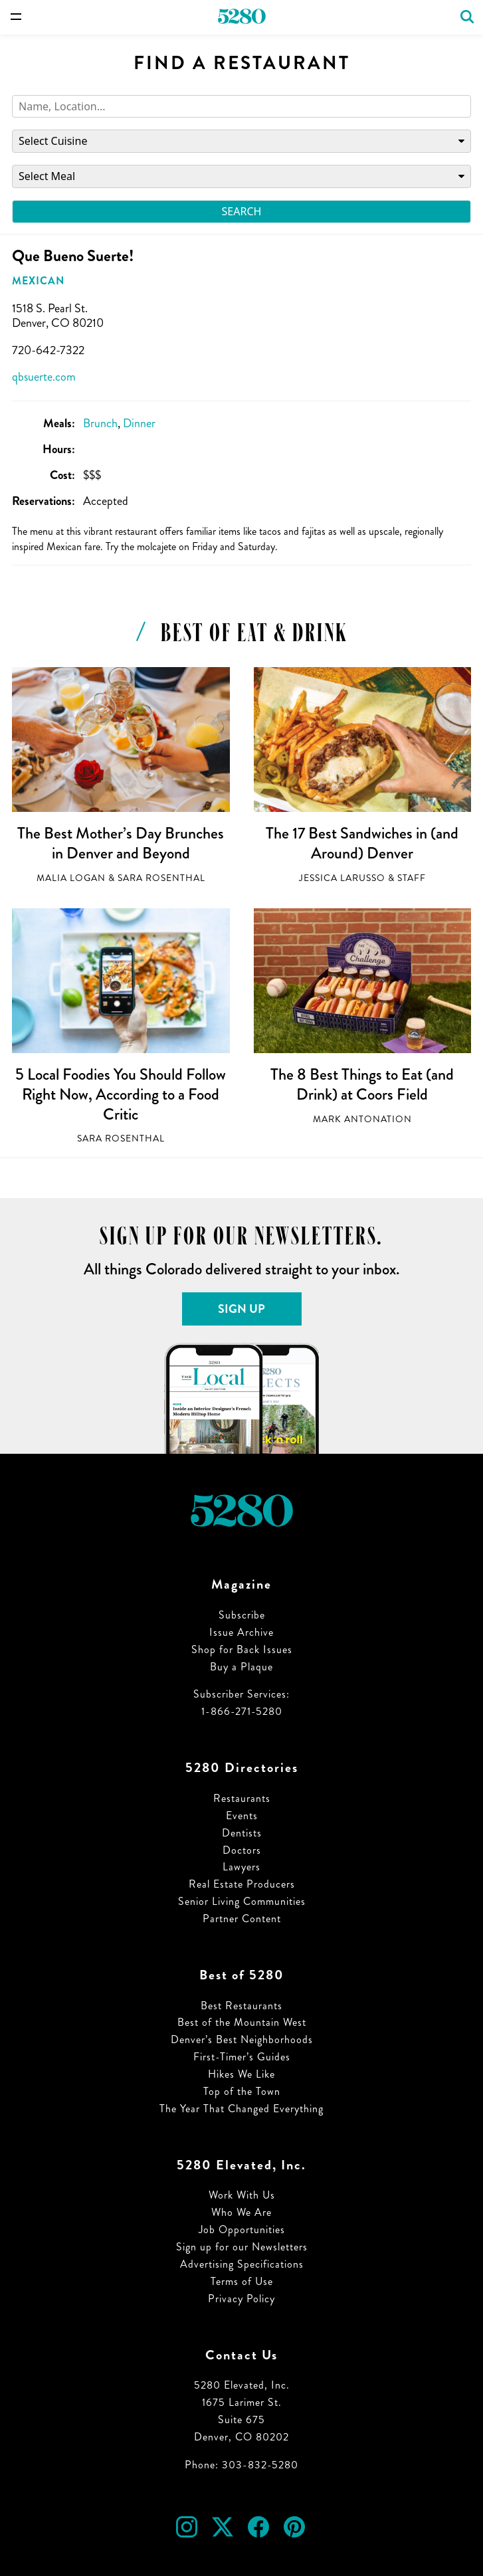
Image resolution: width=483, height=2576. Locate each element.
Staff (411, 878)
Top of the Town (241, 2091)
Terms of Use (242, 2281)
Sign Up (241, 1309)
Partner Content (242, 1918)
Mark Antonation (362, 1119)
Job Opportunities (242, 2229)
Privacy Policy (241, 2298)
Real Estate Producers (242, 1884)
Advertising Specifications (242, 2264)
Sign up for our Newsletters (242, 2246)
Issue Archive (241, 1632)
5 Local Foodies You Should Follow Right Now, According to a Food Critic (120, 1094)
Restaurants (241, 1798)
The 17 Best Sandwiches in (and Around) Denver (362, 843)
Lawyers (241, 1866)
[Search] (241, 106)
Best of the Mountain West (241, 2022)
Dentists (242, 1832)
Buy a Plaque (241, 1666)
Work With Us (242, 2195)
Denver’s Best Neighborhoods (242, 2039)
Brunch (100, 423)
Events (242, 1815)
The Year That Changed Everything (241, 2108)
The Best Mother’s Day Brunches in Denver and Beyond (120, 843)
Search (242, 211)
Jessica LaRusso (342, 878)
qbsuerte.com (44, 376)
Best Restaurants (241, 2005)
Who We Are (241, 2212)
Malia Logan (71, 878)
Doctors (242, 1850)
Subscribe (242, 1615)
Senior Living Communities (242, 1901)
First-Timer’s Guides (241, 2056)
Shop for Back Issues (241, 1649)
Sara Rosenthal (161, 878)
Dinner (139, 423)
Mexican (38, 280)
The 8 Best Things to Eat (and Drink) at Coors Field (362, 1084)
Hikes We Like (241, 2074)
